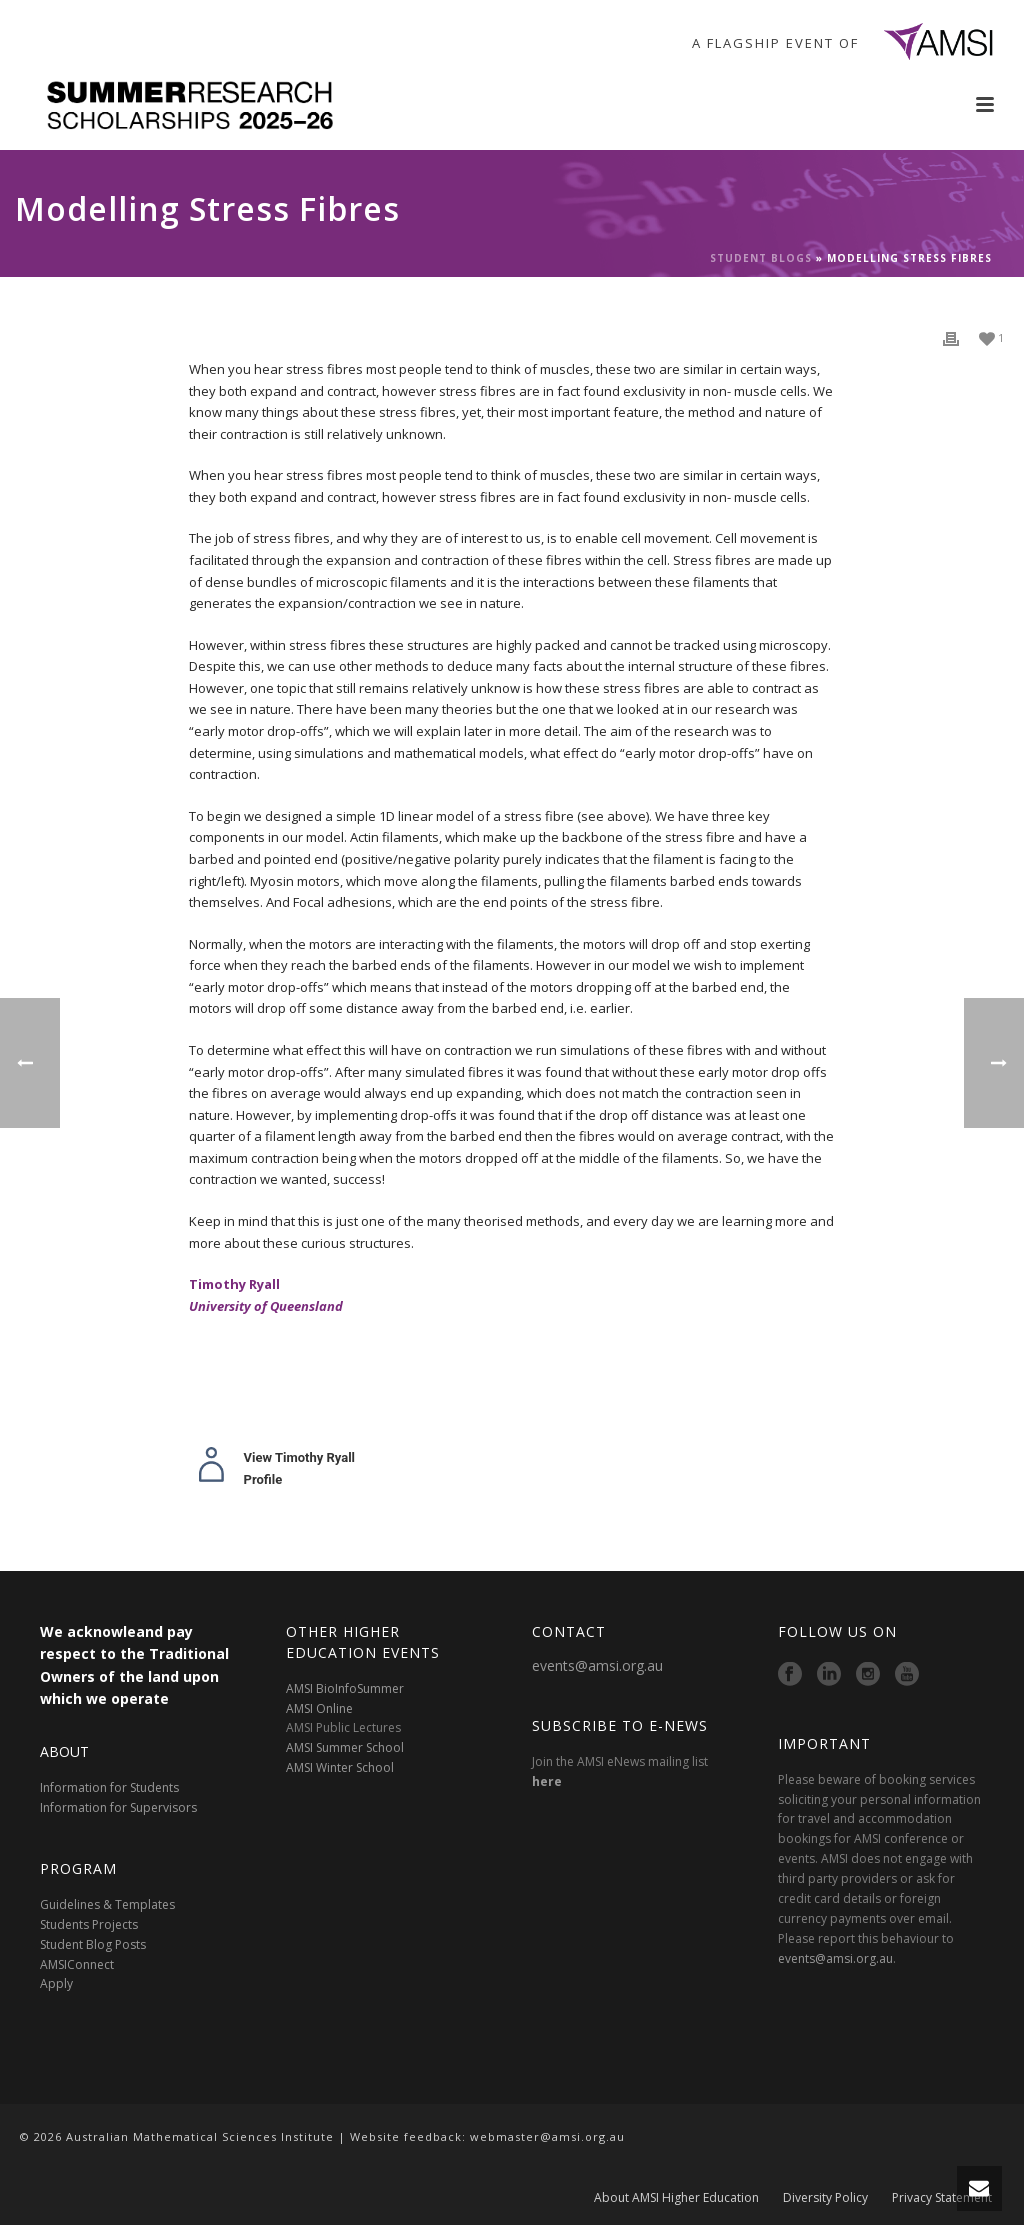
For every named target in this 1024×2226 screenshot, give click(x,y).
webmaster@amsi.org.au (547, 2136)
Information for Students (109, 1787)
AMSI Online (319, 1708)
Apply (56, 1983)
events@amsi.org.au (597, 1665)
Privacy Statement (942, 2198)
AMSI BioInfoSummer (345, 1688)
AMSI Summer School (345, 1747)
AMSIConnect (77, 1964)
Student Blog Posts (93, 1944)
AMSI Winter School (340, 1767)
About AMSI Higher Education (676, 2198)
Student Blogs (761, 258)
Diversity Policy (825, 2198)
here (547, 1781)
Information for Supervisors (118, 1807)
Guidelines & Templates (107, 1904)
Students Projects (89, 1924)
